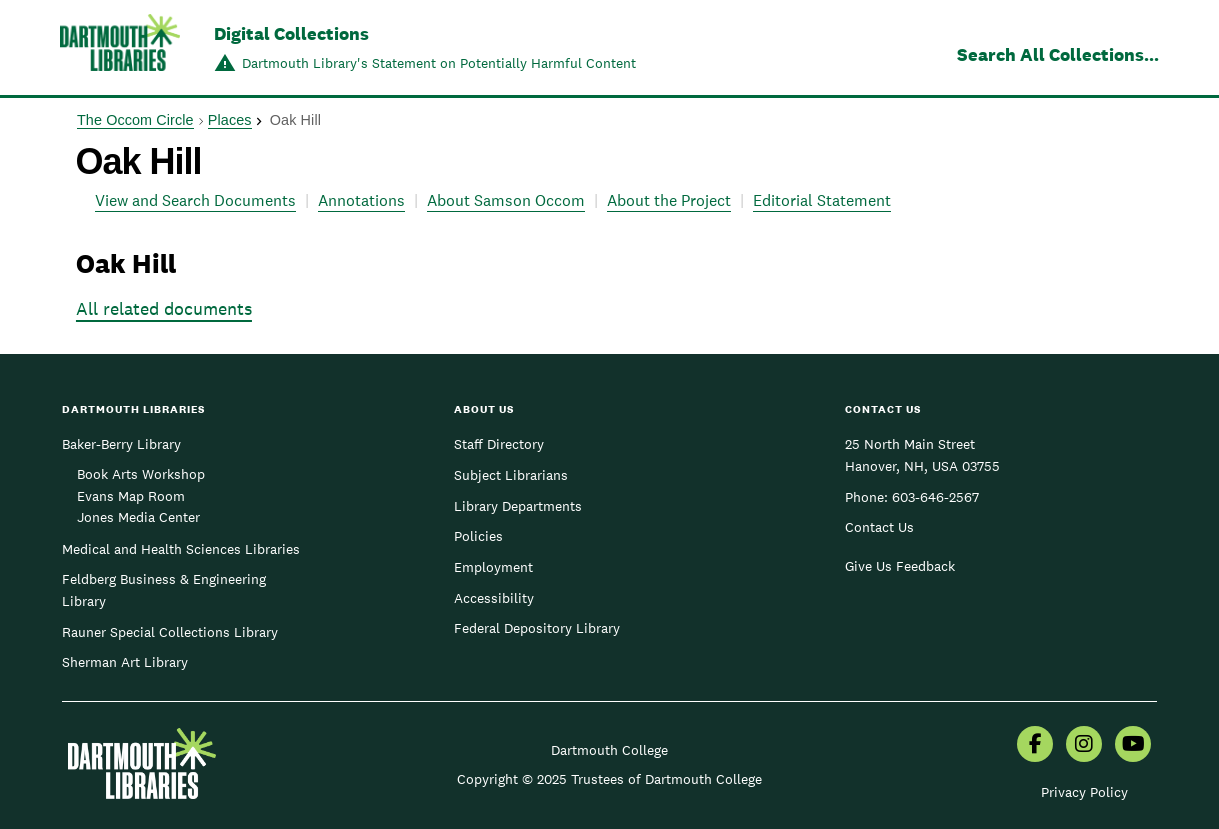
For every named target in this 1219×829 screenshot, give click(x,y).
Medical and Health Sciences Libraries (181, 549)
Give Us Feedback (900, 566)
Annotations (361, 200)
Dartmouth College (609, 750)
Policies (478, 536)
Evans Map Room (131, 496)
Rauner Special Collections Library (170, 632)
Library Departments (518, 506)
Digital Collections (291, 33)
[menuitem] (1035, 746)
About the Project (669, 200)
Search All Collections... (1058, 54)
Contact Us (879, 527)
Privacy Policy (1084, 792)
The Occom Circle (135, 120)
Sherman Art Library (125, 662)
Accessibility (494, 598)
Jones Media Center (138, 517)
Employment (493, 567)
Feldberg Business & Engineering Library (164, 590)
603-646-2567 (935, 497)
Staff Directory (499, 444)
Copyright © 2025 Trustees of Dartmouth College (609, 779)
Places (230, 120)
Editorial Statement (822, 200)
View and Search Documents (195, 200)
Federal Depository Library (537, 628)
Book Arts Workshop (141, 474)
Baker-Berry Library (121, 444)
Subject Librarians (511, 475)
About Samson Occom (506, 200)
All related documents (164, 308)
